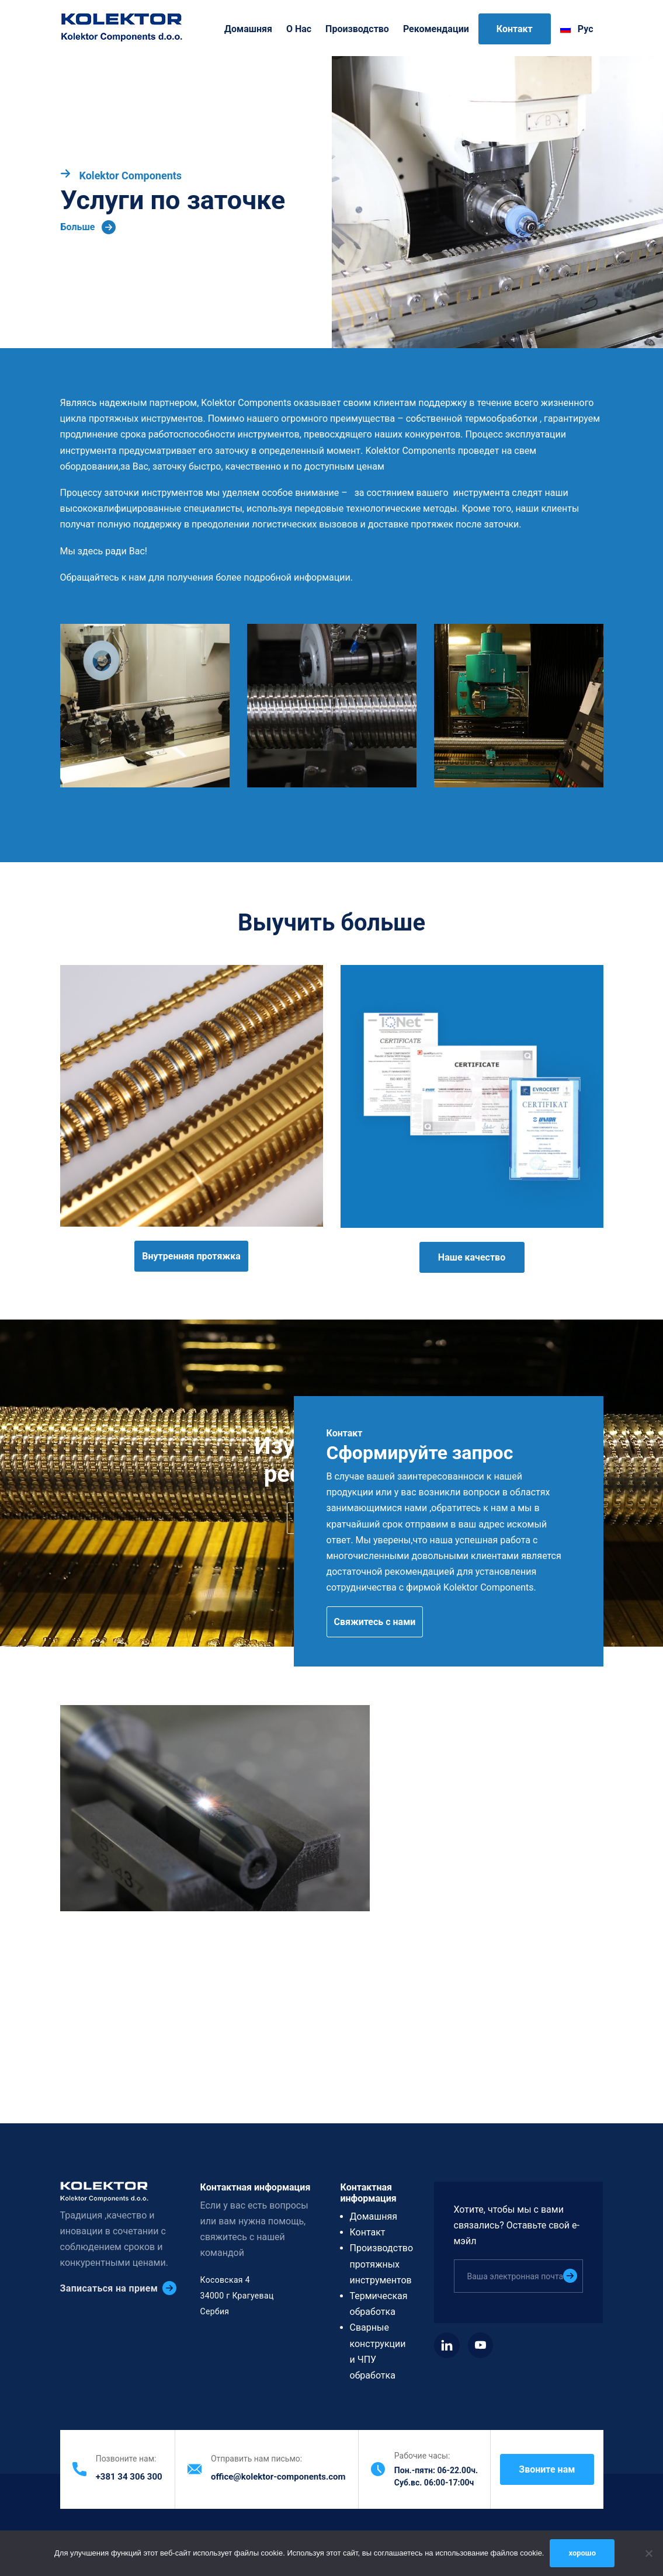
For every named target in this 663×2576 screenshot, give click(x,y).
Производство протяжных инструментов (382, 2263)
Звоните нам (547, 2469)
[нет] (648, 2553)
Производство (357, 28)
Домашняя (248, 28)
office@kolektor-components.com (278, 2476)
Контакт (515, 28)
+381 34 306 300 (129, 2476)
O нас (298, 28)
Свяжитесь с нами (375, 1621)
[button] (145, 705)
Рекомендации (436, 28)
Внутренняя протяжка (191, 1256)
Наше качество (471, 1257)
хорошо (581, 2553)
